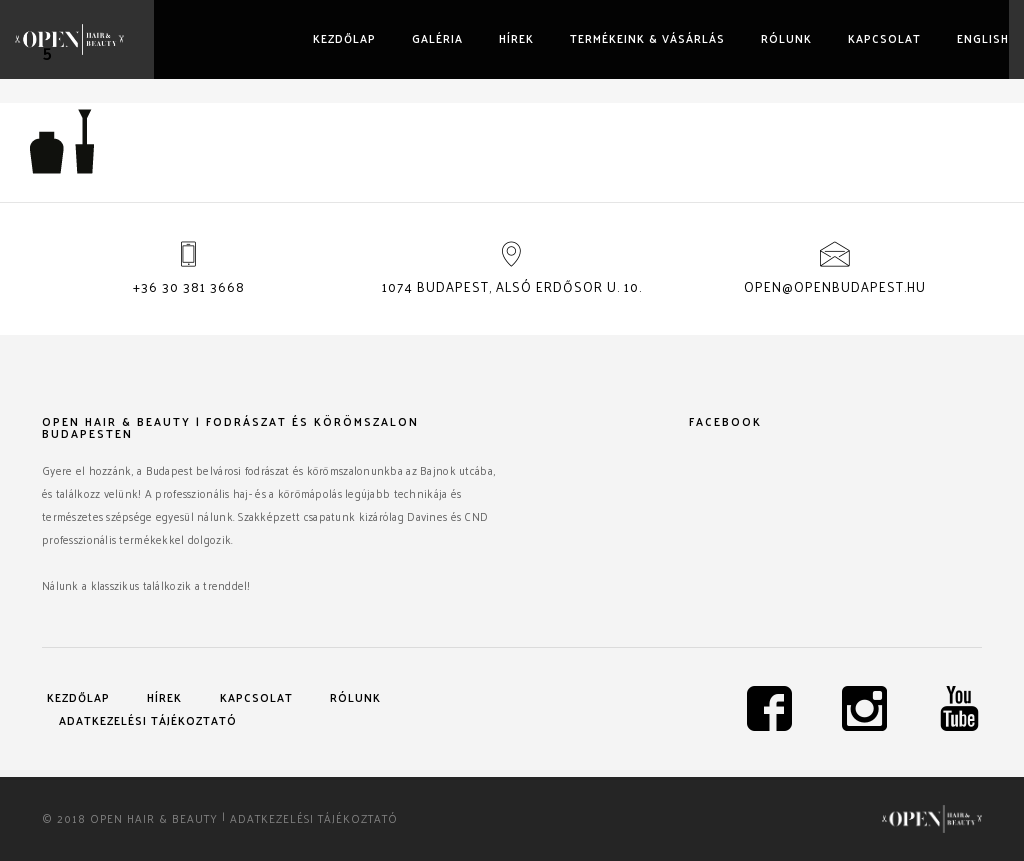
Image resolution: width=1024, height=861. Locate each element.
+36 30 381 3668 (189, 286)
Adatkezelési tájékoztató (148, 720)
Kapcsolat (884, 38)
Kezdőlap (344, 38)
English (983, 38)
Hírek (516, 38)
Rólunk (786, 38)
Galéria (437, 38)
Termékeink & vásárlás (647, 38)
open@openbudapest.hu (835, 286)
